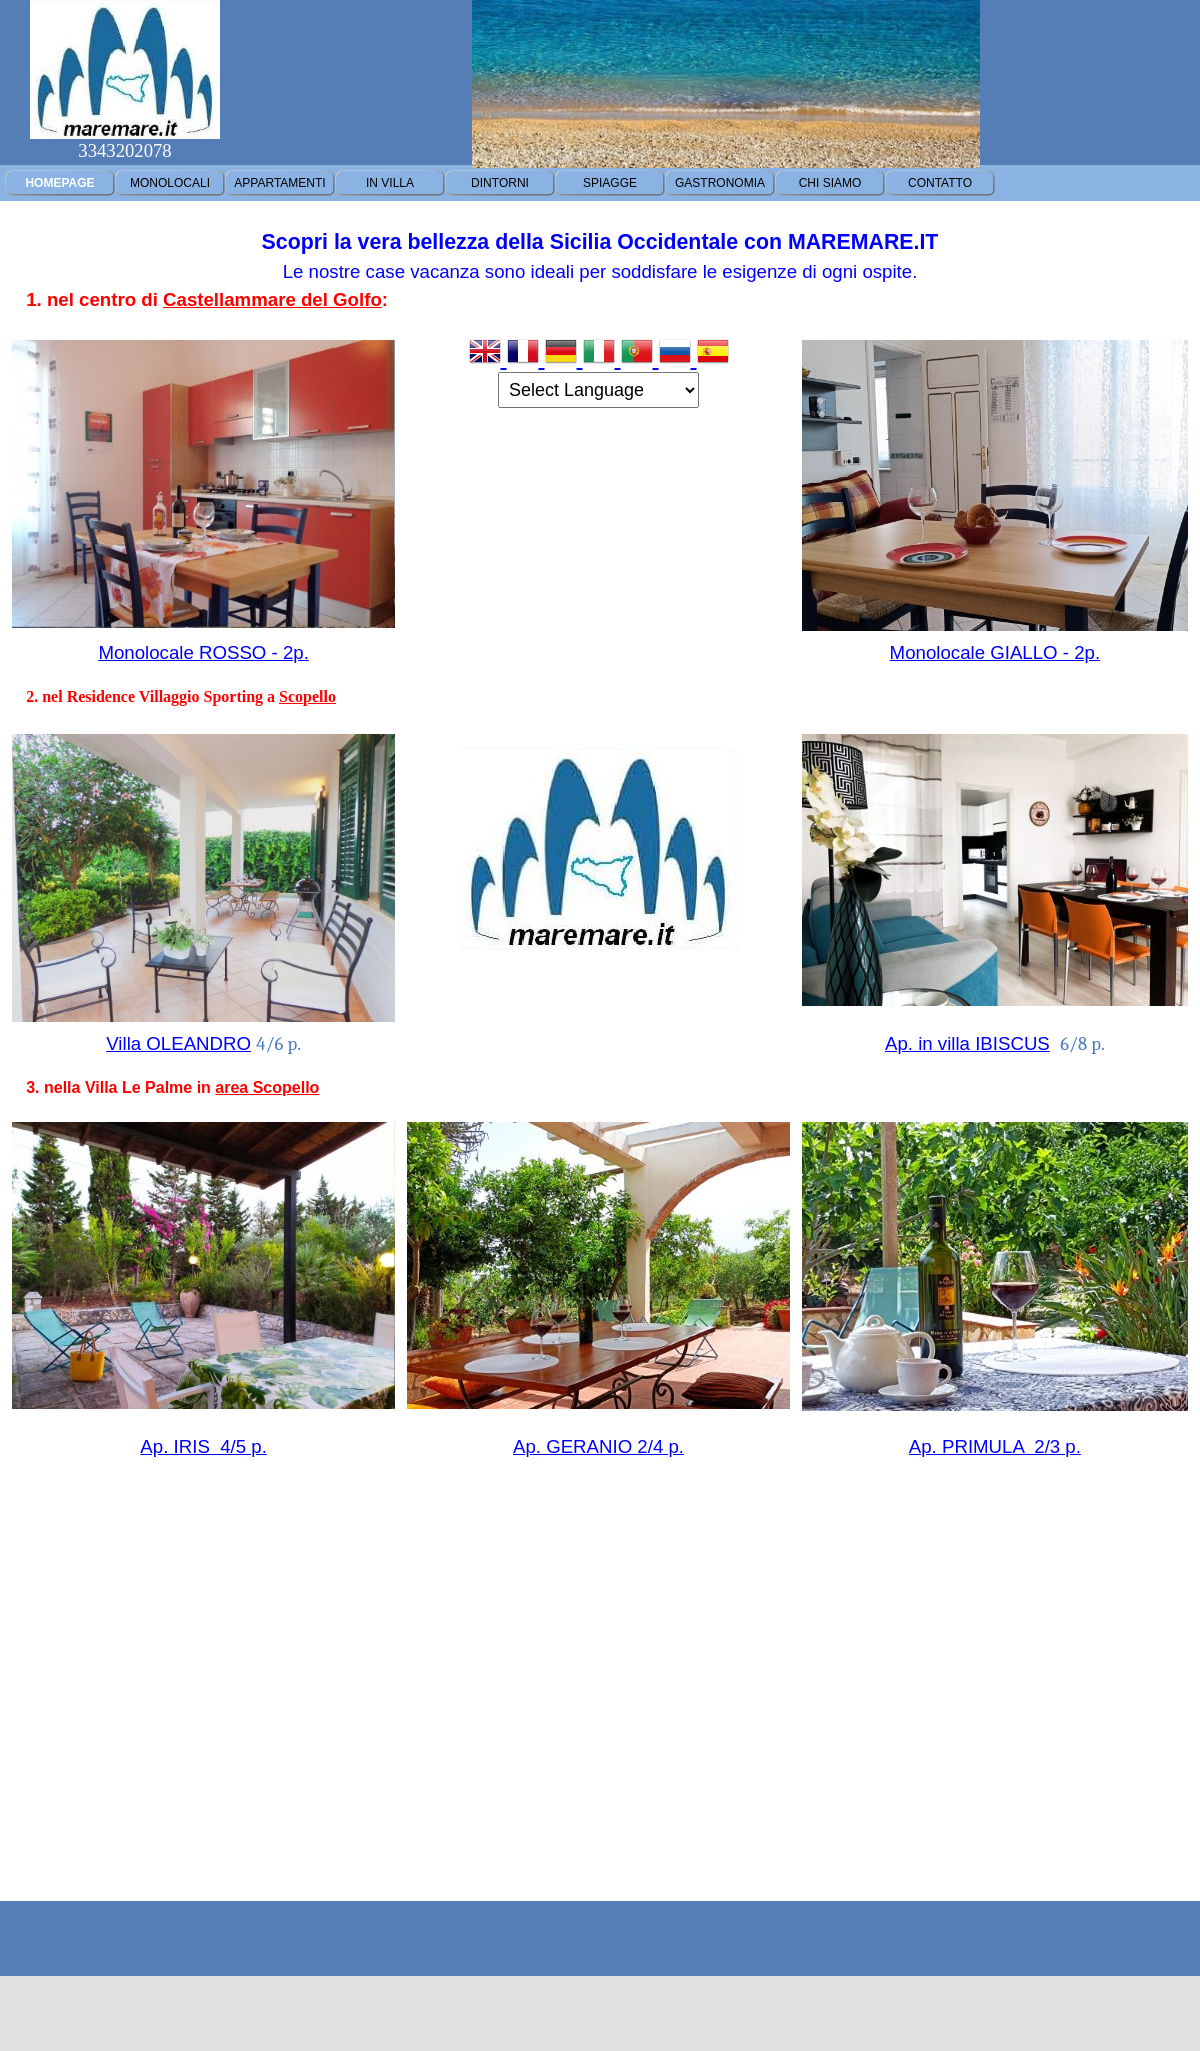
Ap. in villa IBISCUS (967, 1043)
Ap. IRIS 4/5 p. (203, 1446)
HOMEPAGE (59, 183)
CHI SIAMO (830, 183)
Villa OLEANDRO (178, 1043)
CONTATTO (940, 183)
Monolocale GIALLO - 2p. (995, 652)
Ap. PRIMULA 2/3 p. (995, 1446)
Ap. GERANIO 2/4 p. (598, 1446)
